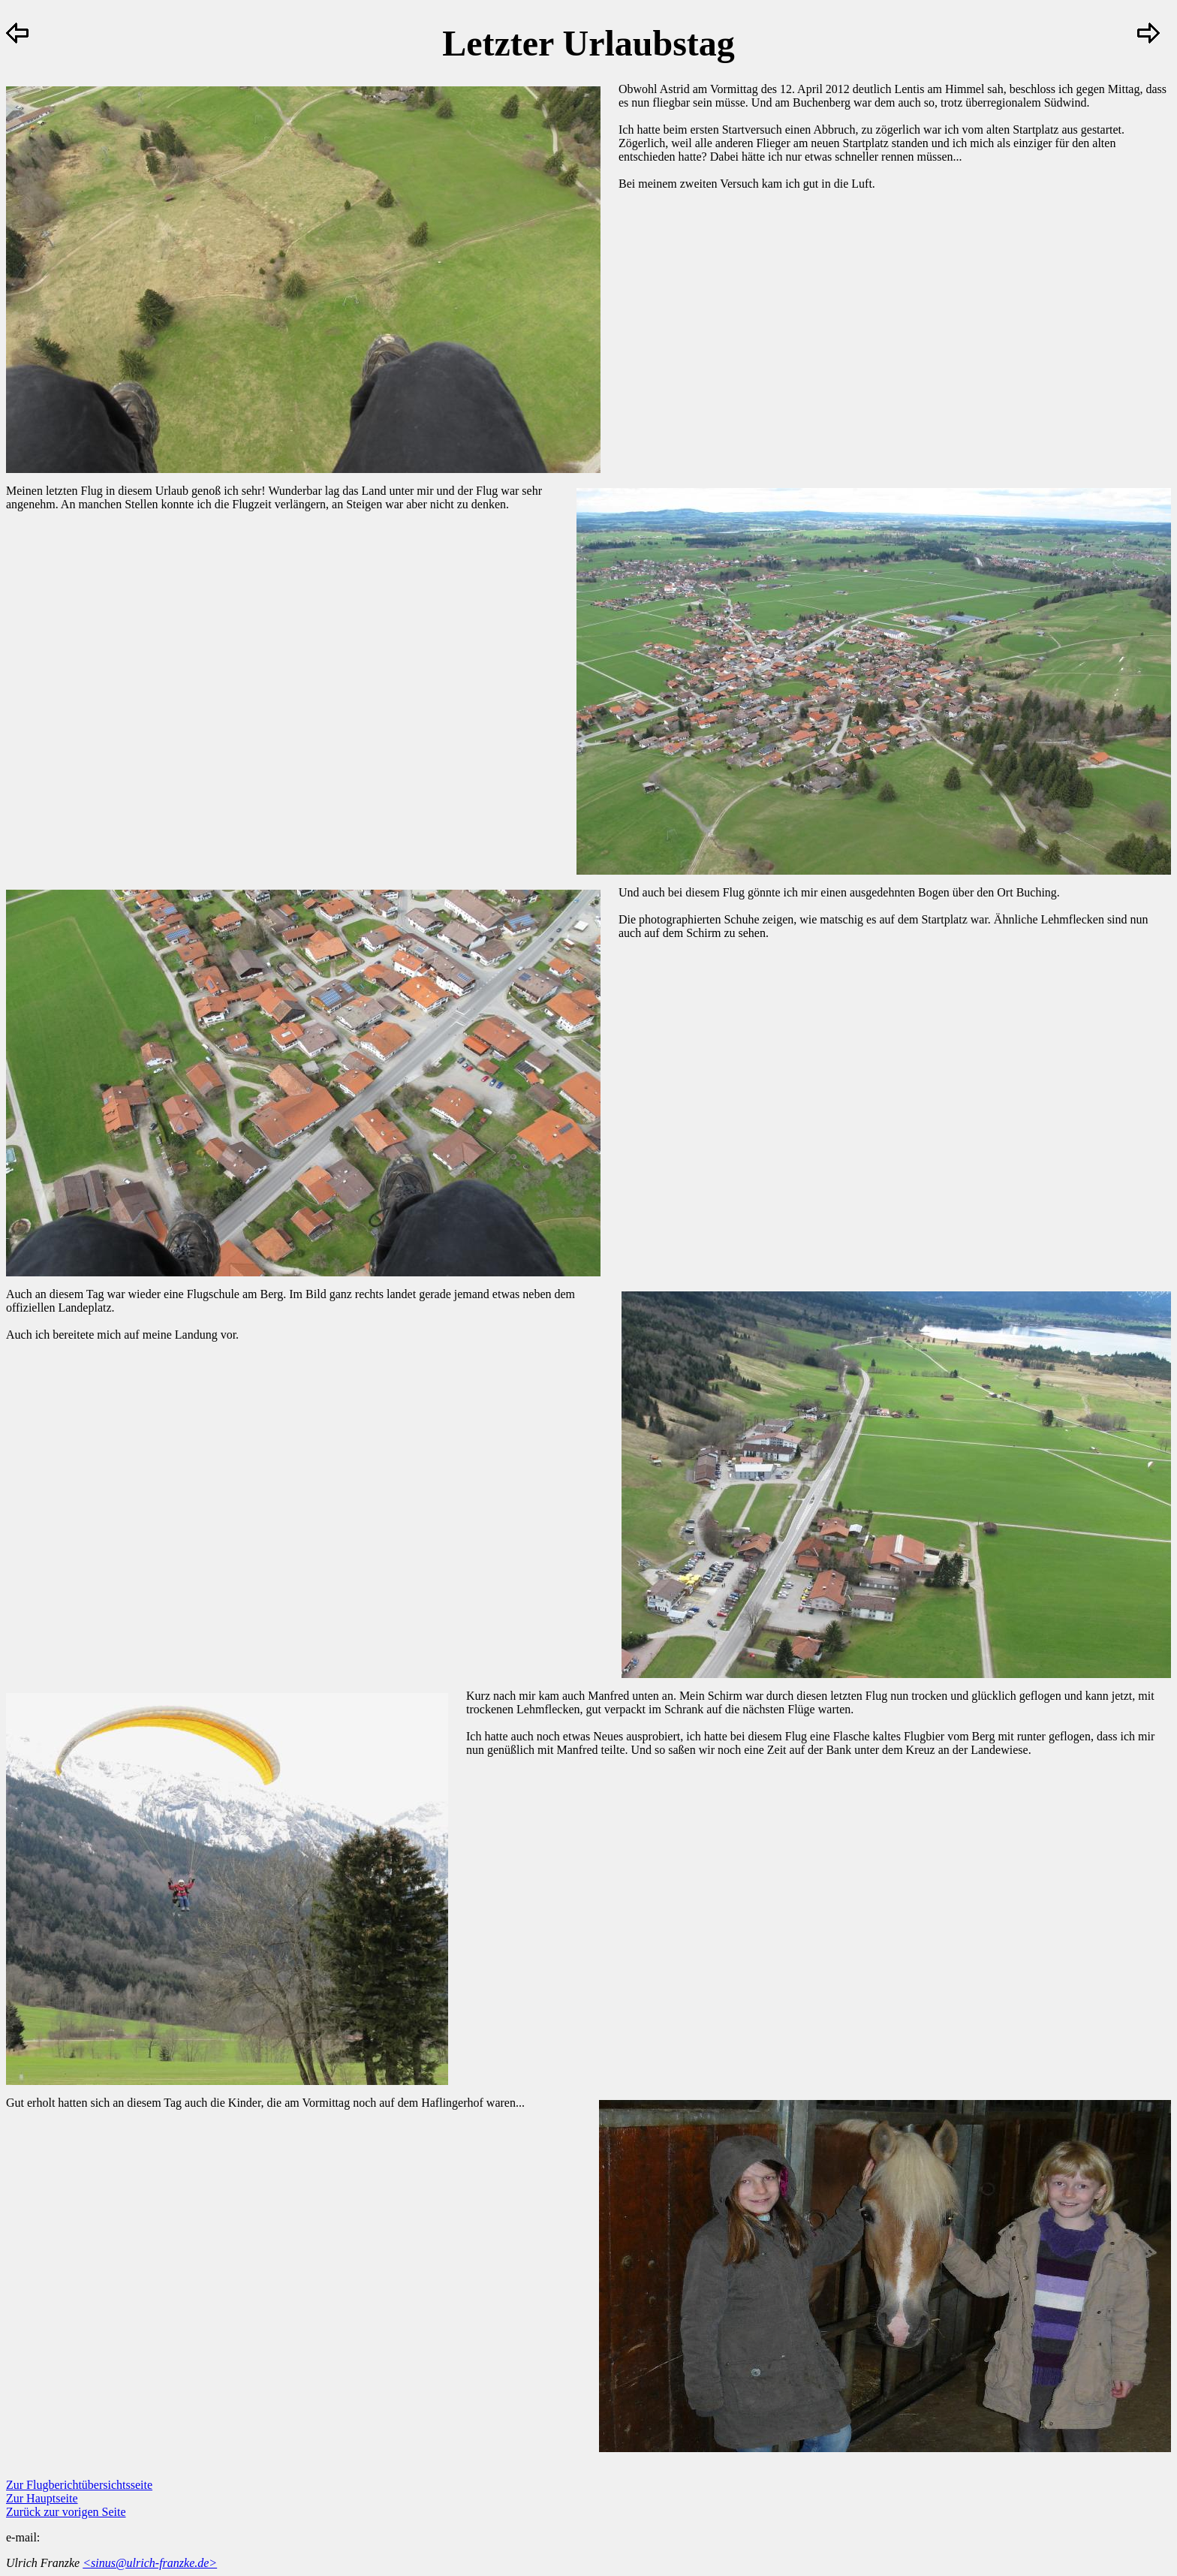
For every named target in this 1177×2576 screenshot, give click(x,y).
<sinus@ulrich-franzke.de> (150, 2562)
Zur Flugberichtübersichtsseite (79, 2484)
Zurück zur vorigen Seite (66, 2511)
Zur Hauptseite (42, 2498)
